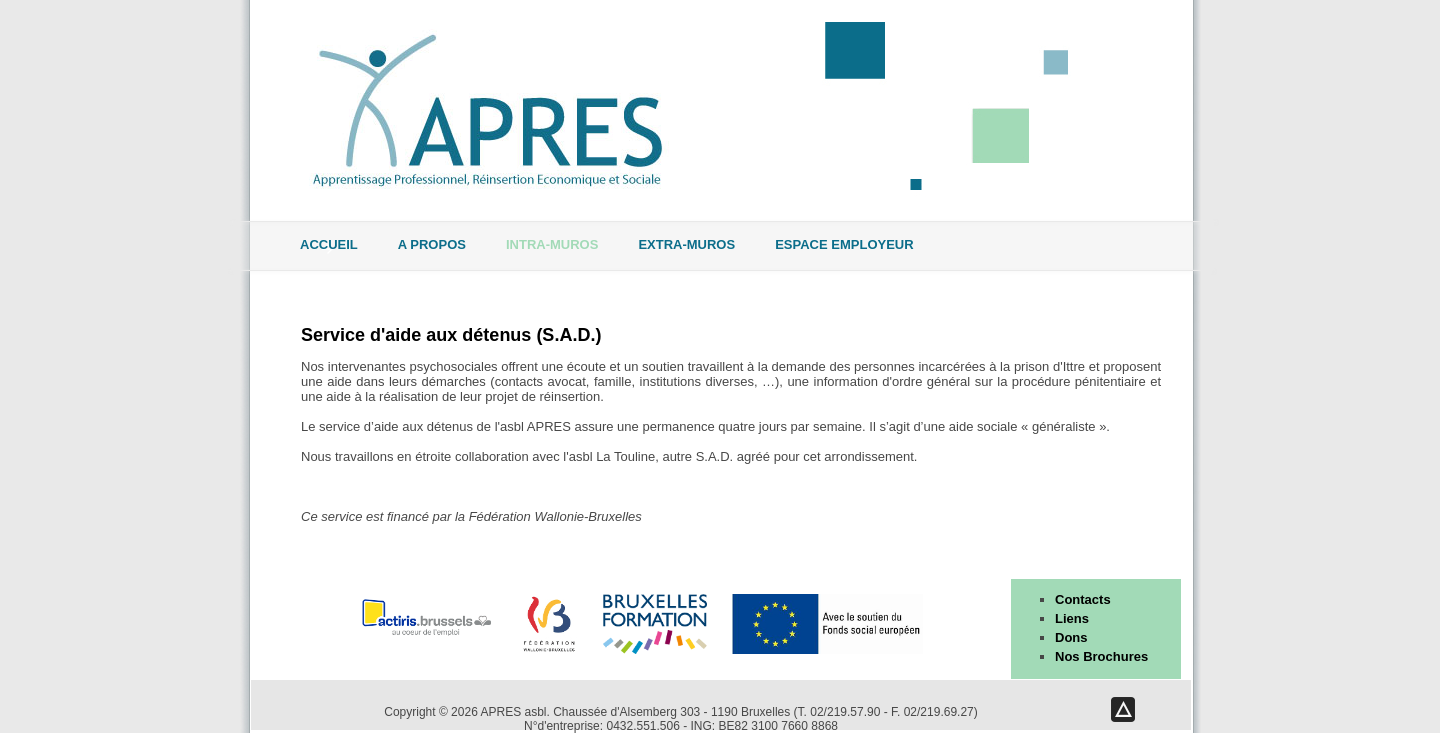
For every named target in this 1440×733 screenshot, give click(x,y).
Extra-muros (686, 245)
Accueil (329, 245)
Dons (1071, 637)
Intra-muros (552, 245)
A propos (432, 245)
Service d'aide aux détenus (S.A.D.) (451, 335)
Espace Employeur (844, 245)
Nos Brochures (1101, 656)
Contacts (1083, 599)
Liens (1072, 618)
